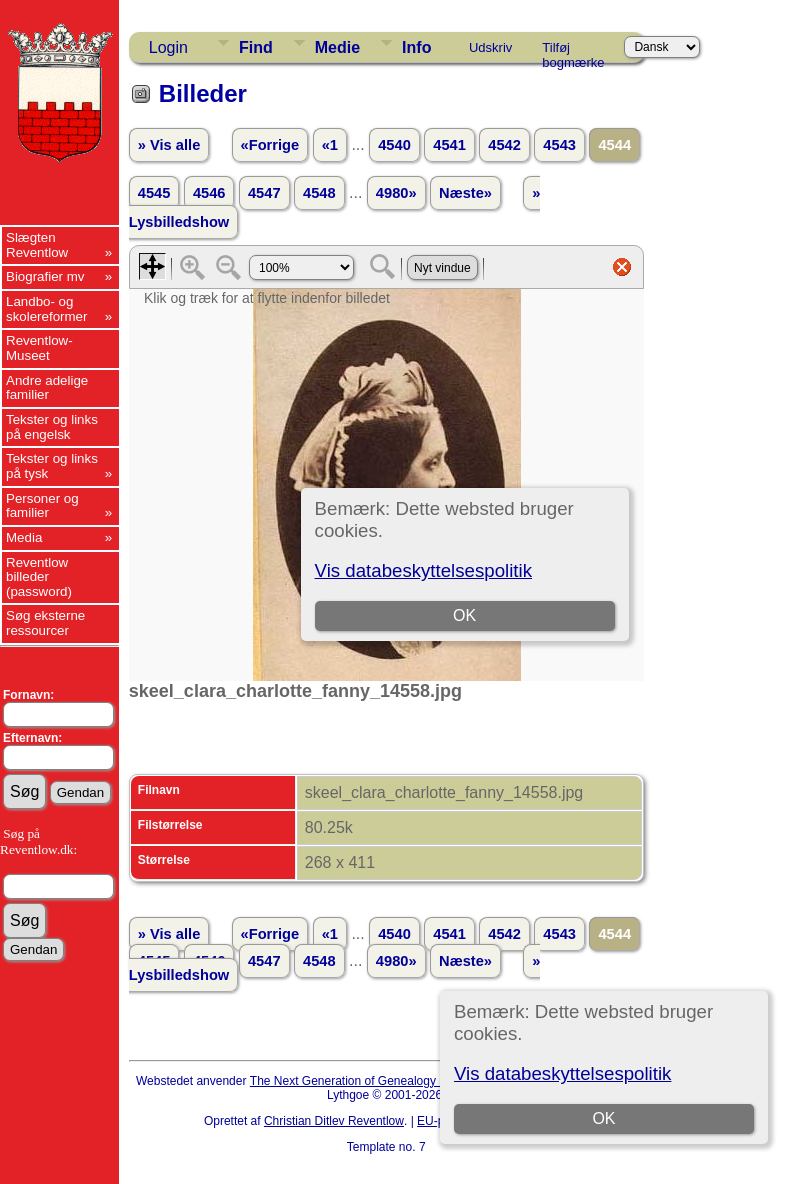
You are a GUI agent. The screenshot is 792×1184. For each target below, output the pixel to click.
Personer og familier (42, 506)
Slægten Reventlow (37, 245)
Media (24, 537)
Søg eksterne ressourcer (45, 623)
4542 (504, 145)
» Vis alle (169, 145)
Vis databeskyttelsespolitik (562, 1073)
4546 (209, 193)
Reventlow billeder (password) (39, 577)
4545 (154, 193)
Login (168, 47)
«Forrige (270, 145)
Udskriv (490, 47)
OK (604, 1118)
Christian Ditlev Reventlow (334, 1121)
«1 (330, 145)
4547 (264, 193)
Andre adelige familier (47, 388)
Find (256, 47)
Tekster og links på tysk (52, 466)
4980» (396, 193)
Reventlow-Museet (39, 348)
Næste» (465, 193)
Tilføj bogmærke (573, 51)
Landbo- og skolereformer (46, 309)
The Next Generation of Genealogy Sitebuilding (376, 1081)
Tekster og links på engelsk (52, 427)
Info (416, 47)
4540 (394, 145)
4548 (319, 193)
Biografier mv (45, 276)
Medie (337, 47)
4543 (559, 145)
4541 (449, 145)
